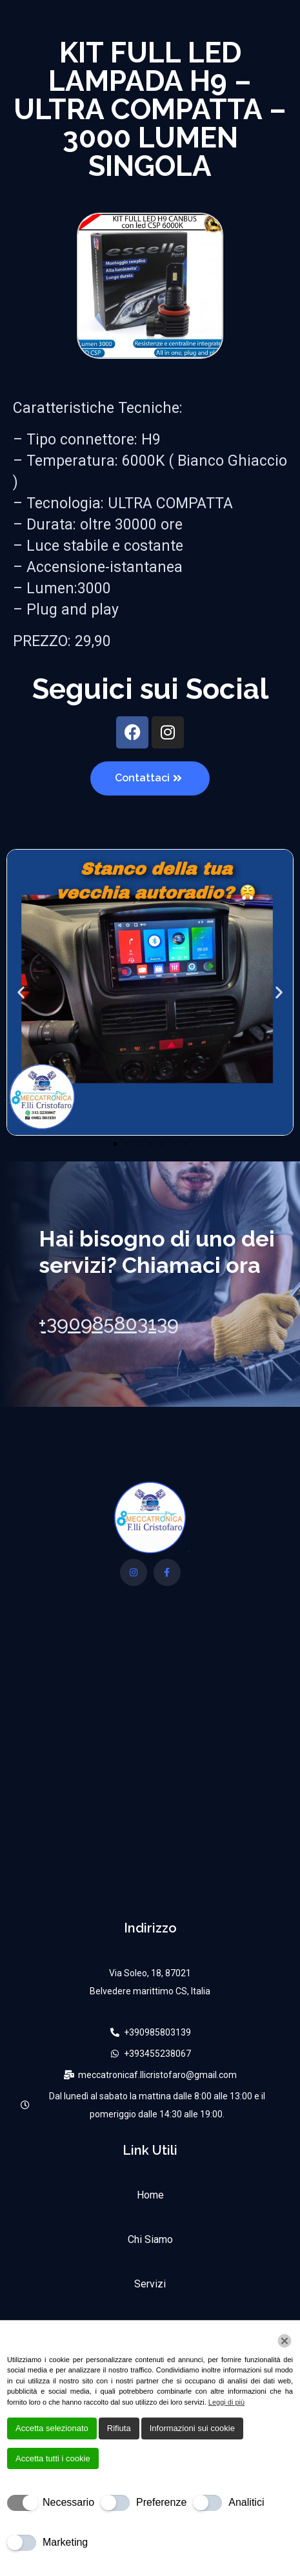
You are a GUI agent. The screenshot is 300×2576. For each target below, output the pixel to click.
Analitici (246, 2502)
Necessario (68, 2502)
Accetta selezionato (51, 2428)
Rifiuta (119, 2428)
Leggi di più (226, 2402)
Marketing (65, 2542)
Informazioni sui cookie (192, 2428)
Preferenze (161, 2502)
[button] (21, 992)
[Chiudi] (284, 2341)
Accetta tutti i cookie (52, 2458)
